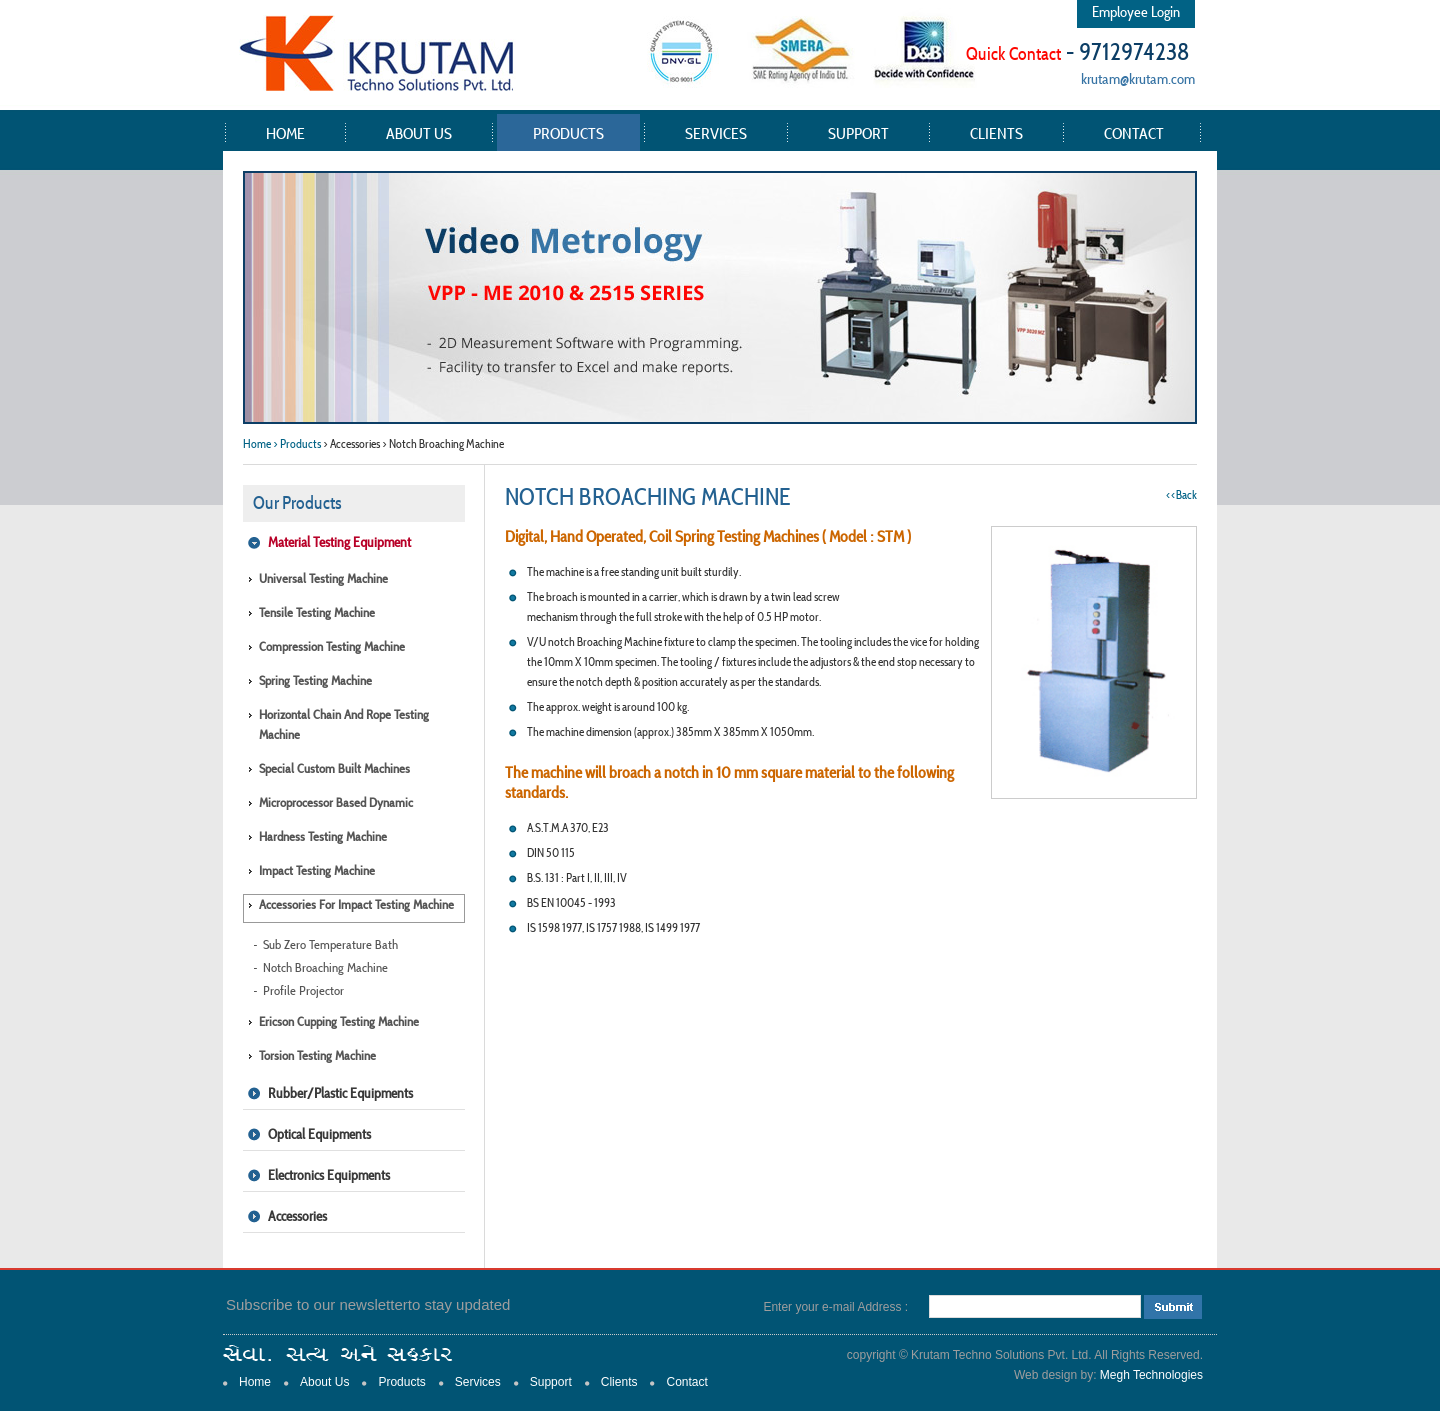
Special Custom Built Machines (334, 768)
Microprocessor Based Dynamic (336, 802)
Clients (996, 133)
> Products (297, 443)
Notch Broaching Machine (325, 967)
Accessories (297, 1216)
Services (716, 133)
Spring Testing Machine (315, 680)
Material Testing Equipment (339, 542)
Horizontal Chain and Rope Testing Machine (344, 724)
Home (285, 133)
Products (568, 133)
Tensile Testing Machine (317, 612)
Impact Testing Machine (317, 870)
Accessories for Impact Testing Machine (356, 904)
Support (858, 133)
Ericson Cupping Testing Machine (339, 1021)
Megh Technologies (1151, 1375)
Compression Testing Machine (332, 646)
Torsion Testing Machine (317, 1055)
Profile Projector (303, 990)
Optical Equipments (319, 1134)
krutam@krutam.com (1138, 78)
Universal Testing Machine (323, 578)
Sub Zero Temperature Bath (330, 944)
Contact (1134, 133)
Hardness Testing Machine (323, 836)
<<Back (1181, 494)
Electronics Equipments (329, 1175)
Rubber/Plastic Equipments (340, 1093)
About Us (419, 133)
